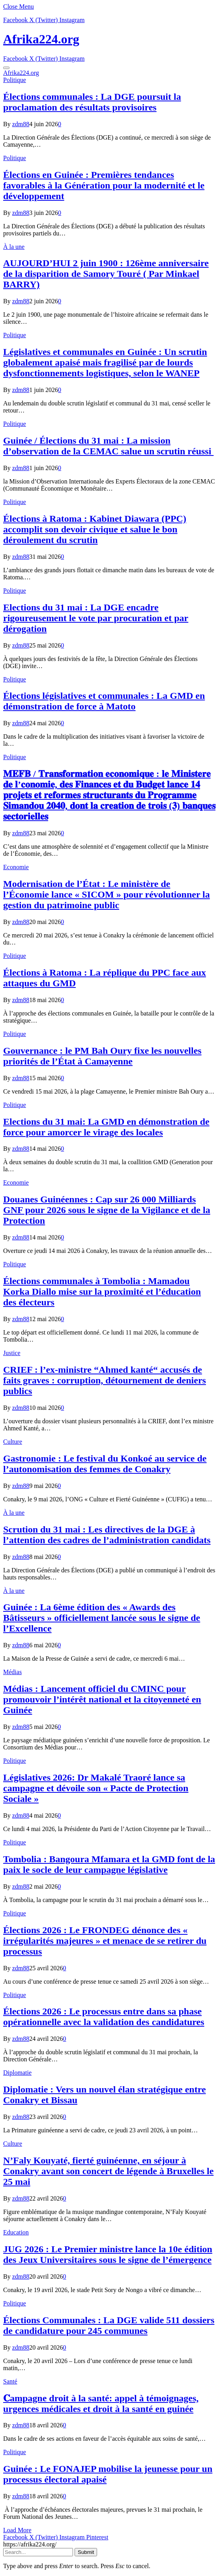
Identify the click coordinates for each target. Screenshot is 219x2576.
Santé (10, 2381)
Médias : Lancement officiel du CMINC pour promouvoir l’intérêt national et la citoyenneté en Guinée (102, 1699)
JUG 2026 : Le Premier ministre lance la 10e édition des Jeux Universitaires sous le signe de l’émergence (107, 2254)
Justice (12, 1353)
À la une (13, 246)
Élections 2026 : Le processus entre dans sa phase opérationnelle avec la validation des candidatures (103, 2016)
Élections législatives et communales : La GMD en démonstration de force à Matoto (104, 701)
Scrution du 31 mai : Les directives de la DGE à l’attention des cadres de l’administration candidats (107, 1534)
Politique (14, 80)
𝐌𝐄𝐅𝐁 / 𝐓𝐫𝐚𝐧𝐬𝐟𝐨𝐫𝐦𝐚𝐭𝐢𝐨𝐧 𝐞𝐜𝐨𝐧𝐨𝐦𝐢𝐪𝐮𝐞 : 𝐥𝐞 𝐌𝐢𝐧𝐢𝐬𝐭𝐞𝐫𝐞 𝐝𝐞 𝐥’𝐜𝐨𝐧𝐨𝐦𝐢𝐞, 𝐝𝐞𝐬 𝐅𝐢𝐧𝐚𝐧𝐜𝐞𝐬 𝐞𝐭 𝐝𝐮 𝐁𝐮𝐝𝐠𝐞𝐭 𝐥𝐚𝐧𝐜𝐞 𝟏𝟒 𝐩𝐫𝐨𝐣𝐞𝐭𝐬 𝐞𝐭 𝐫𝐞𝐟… (109, 795)
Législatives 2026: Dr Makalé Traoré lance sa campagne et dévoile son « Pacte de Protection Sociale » (95, 1788)
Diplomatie (17, 2072)
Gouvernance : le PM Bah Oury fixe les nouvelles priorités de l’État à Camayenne (102, 1055)
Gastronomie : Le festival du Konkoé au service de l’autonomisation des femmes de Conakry (105, 1463)
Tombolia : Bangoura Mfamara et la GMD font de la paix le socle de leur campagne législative (109, 1864)
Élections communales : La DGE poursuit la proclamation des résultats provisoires (92, 101)
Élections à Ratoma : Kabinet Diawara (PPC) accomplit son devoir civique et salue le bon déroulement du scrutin (94, 529)
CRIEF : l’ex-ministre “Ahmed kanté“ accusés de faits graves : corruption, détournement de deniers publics (104, 1380)
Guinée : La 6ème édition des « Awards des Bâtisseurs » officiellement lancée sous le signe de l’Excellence (101, 1617)
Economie (16, 867)
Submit (86, 2552)
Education (16, 2232)
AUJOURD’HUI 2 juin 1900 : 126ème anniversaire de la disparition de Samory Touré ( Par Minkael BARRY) (106, 273)
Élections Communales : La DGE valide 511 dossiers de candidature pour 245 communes (108, 2325)
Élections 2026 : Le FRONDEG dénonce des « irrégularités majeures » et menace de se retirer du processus (104, 1940)
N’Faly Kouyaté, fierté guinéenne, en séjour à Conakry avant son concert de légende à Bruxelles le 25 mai (108, 2171)
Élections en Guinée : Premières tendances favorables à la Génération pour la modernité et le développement (103, 185)
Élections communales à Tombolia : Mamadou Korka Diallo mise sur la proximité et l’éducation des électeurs (102, 1291)
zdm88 (21, 124)
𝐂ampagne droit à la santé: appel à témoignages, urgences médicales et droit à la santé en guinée (100, 2403)
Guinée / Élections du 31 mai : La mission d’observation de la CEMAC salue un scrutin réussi (108, 445)
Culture (12, 1441)
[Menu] (6, 68)
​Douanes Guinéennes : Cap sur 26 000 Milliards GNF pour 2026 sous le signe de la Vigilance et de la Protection (106, 1210)
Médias (12, 1672)
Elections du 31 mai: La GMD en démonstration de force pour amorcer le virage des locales (106, 1126)
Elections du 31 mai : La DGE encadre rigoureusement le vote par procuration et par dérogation (95, 618)
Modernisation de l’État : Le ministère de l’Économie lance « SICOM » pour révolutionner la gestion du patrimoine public (106, 894)
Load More (17, 2530)
